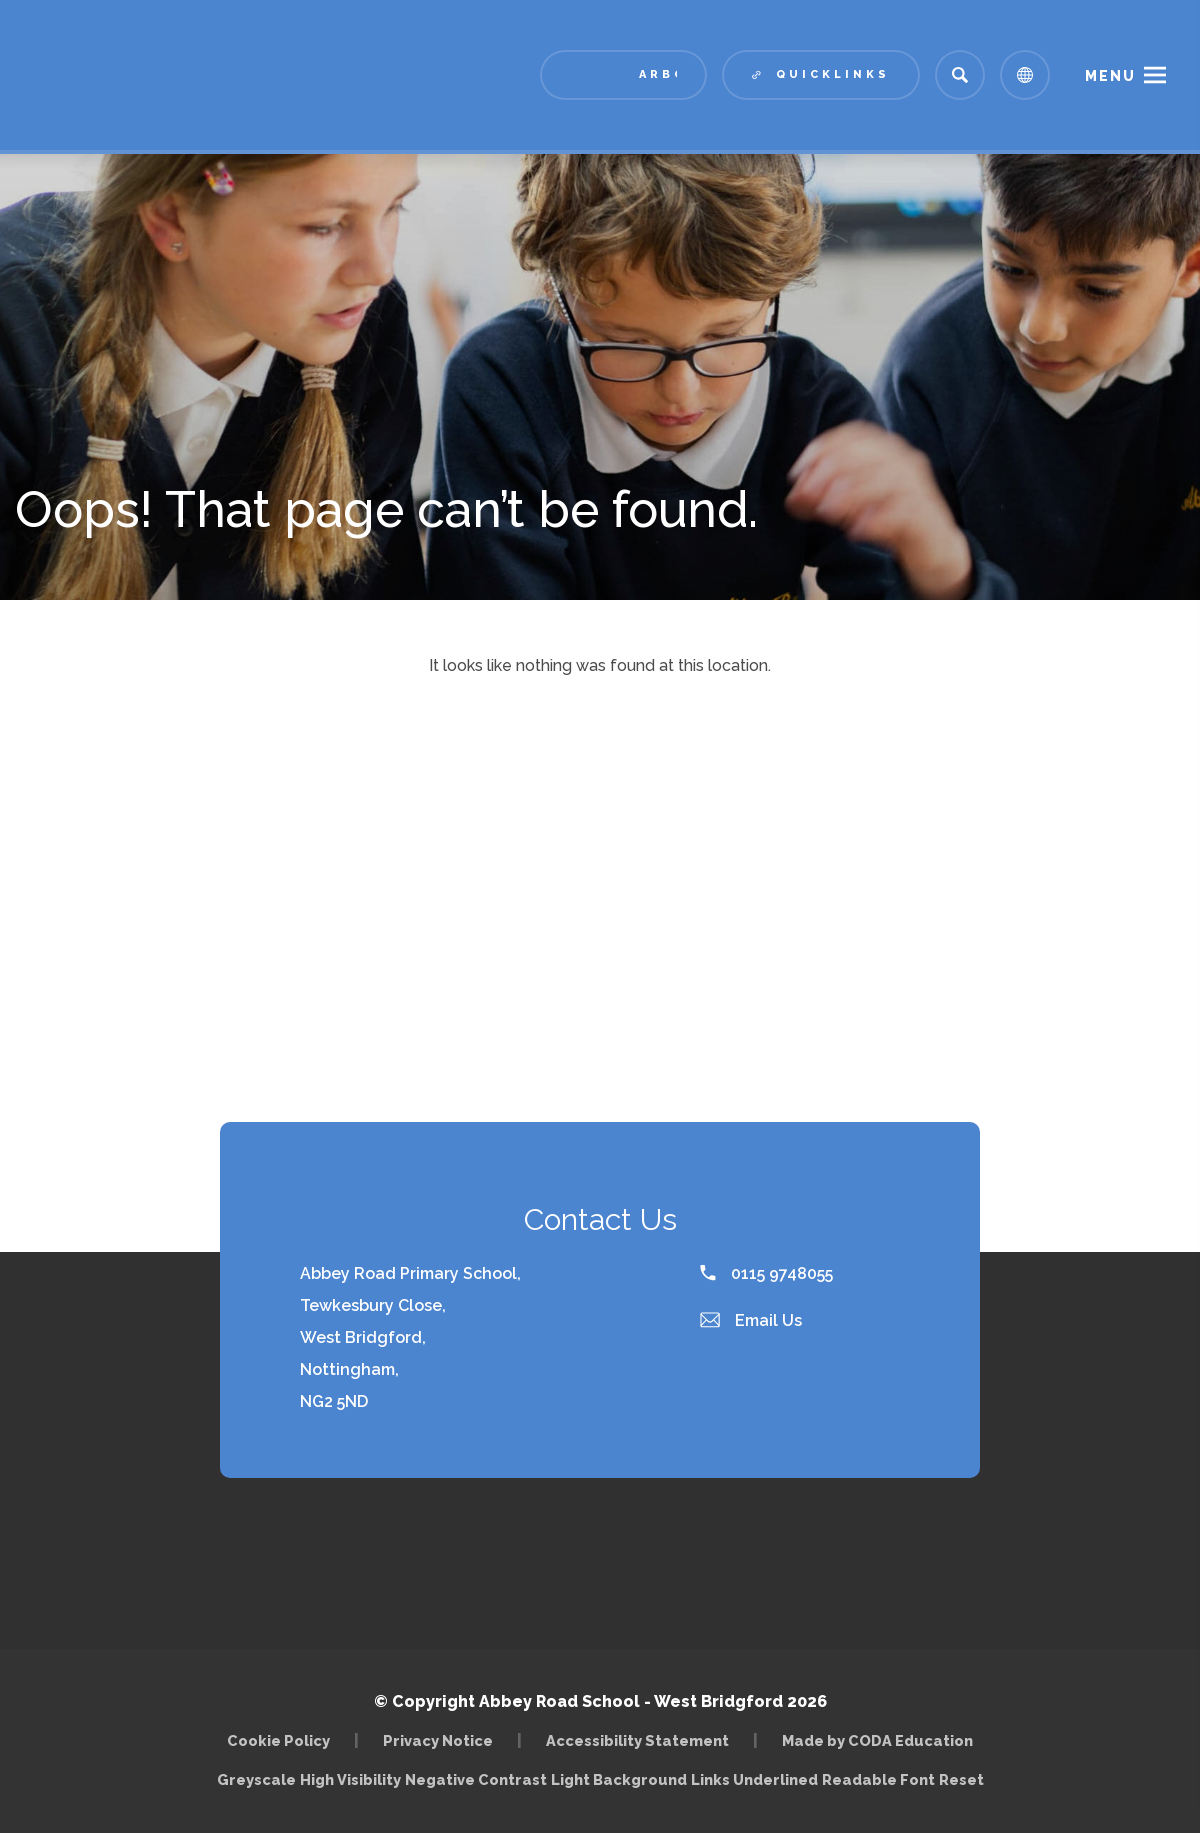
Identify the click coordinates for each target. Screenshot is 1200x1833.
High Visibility (350, 1779)
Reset (961, 1779)
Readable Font (878, 1779)
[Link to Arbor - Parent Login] (623, 75)
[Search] (960, 75)
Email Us (751, 1320)
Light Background (619, 1779)
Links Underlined (754, 1779)
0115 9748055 (766, 1273)
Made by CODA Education (877, 1740)
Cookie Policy (278, 1740)
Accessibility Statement (637, 1740)
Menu (1110, 76)
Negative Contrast (476, 1779)
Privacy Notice (438, 1740)
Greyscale (256, 1779)
